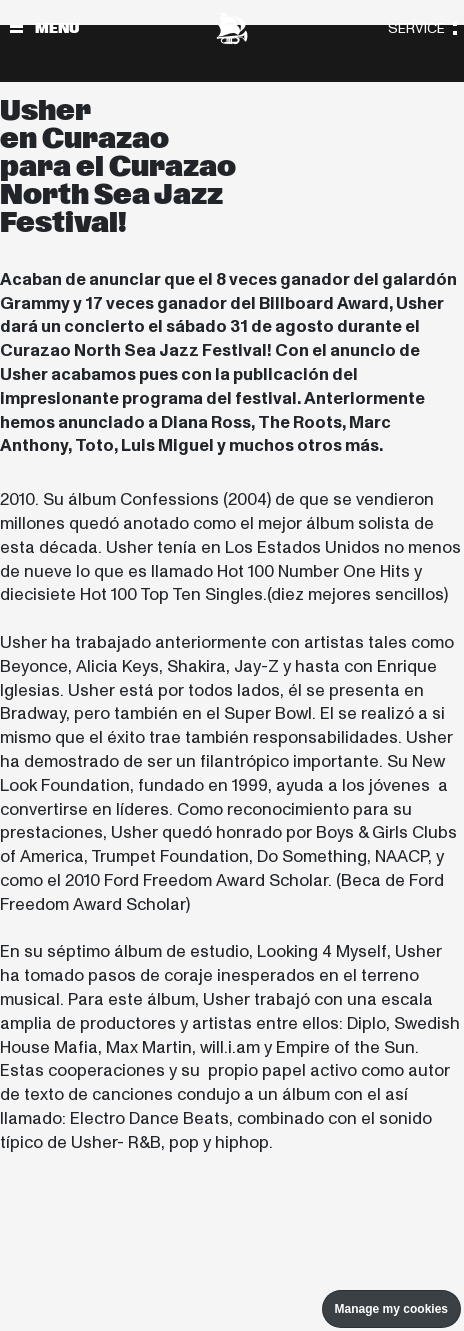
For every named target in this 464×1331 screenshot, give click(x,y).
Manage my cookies (391, 1309)
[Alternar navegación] (16, 28)
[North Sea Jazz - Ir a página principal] (232, 28)
